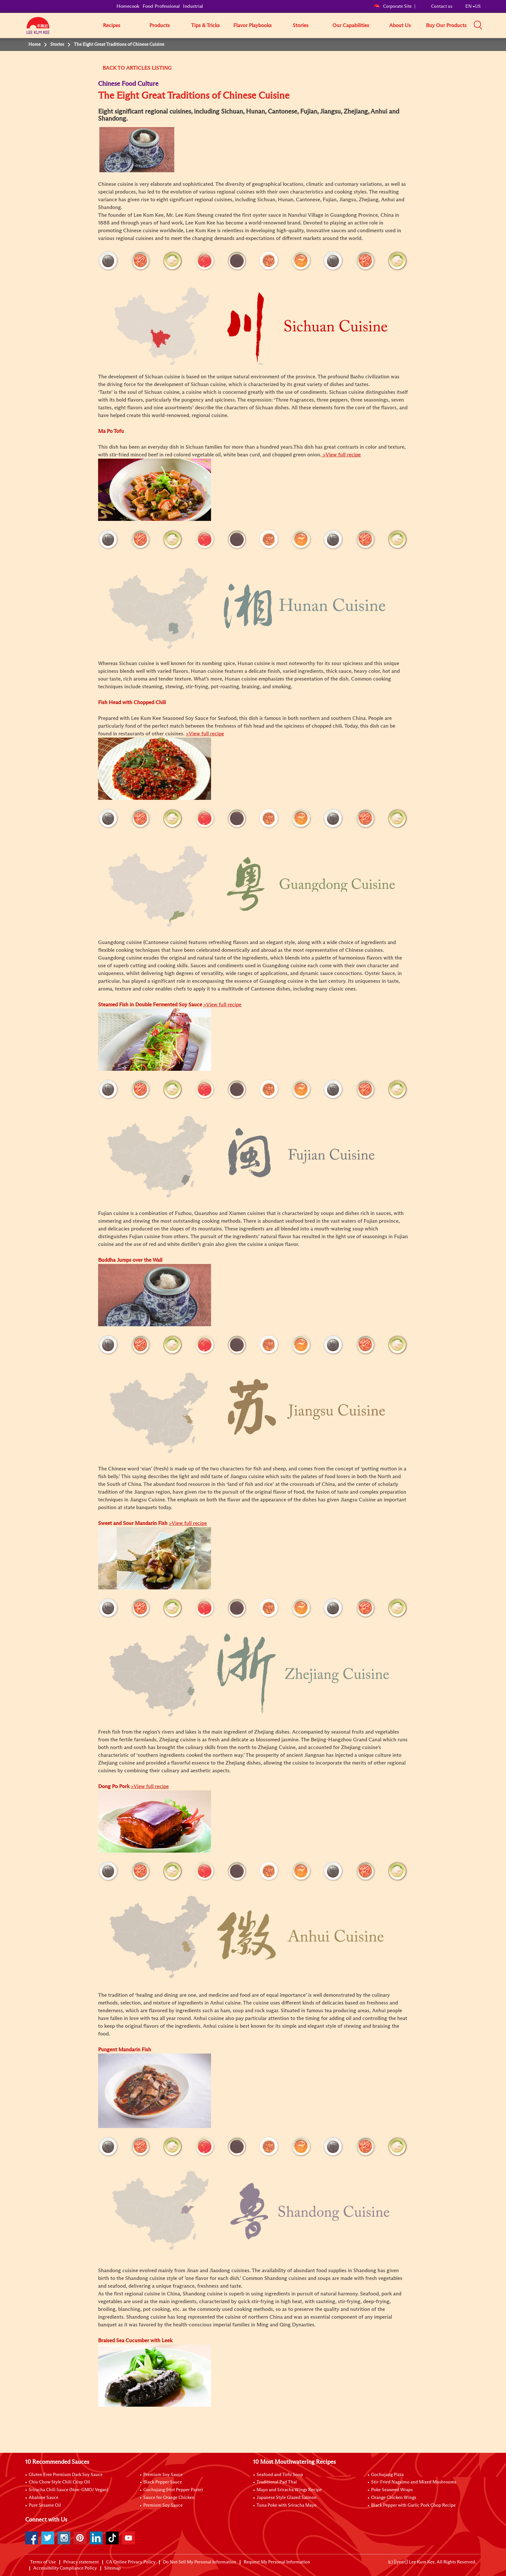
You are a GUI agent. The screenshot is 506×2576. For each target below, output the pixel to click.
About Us (400, 25)
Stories (301, 25)
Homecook (127, 6)
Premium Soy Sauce (163, 2474)
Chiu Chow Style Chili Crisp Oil (59, 2482)
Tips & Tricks (205, 25)
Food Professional (161, 6)
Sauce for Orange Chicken (169, 2497)
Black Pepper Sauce (162, 2482)
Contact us (441, 6)
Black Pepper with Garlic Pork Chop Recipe (413, 2505)
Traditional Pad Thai (277, 2482)
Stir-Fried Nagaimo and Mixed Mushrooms (413, 2482)
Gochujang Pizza (387, 2474)
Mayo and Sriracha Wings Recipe (289, 2490)
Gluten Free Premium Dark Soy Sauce (66, 2474)
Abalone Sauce (43, 2497)
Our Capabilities (350, 25)
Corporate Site (392, 6)
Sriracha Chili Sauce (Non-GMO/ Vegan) (68, 2490)
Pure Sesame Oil (45, 2505)
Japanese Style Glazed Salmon (287, 2497)
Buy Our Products (446, 25)
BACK (109, 68)
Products (159, 25)
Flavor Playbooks (252, 25)
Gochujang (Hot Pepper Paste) (173, 2490)
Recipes (111, 25)
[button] (483, 25)
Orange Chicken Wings (393, 2497)
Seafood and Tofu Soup (280, 2474)
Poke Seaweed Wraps (392, 2490)
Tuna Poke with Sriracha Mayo (287, 2505)
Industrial (193, 6)
